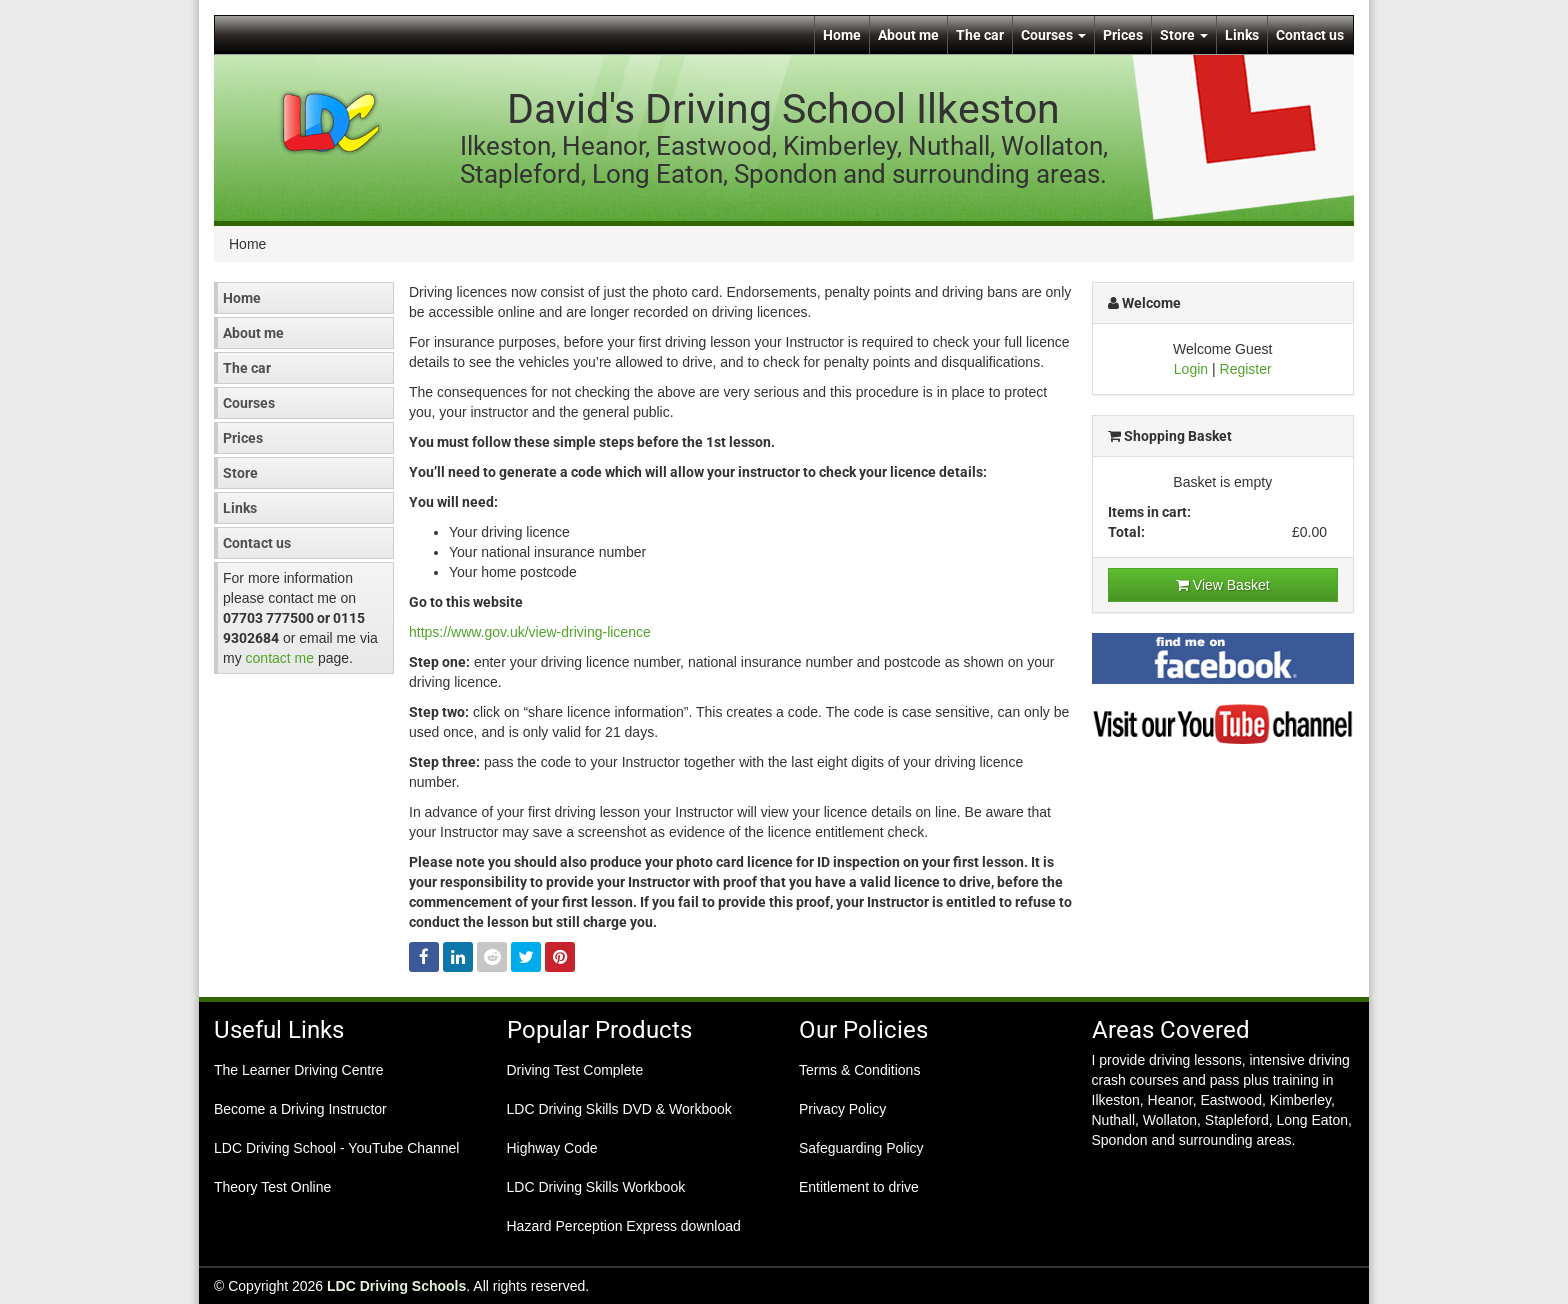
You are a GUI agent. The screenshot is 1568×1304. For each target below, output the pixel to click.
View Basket (1223, 585)
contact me (280, 658)
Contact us (1310, 35)
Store (1184, 35)
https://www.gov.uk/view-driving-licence (530, 632)
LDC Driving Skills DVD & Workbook (619, 1109)
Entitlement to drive (859, 1187)
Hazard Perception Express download (624, 1226)
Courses (1053, 35)
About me (908, 35)
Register (1246, 369)
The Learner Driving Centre (299, 1070)
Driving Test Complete (575, 1070)
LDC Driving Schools (396, 1286)
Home (842, 35)
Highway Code (552, 1148)
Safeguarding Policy (861, 1148)
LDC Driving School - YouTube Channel (336, 1148)
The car (980, 35)
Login (1191, 369)
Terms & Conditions (859, 1070)
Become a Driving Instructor (300, 1109)
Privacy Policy (842, 1109)
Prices (1123, 35)
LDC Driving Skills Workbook (596, 1187)
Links (1242, 35)
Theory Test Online (272, 1187)
